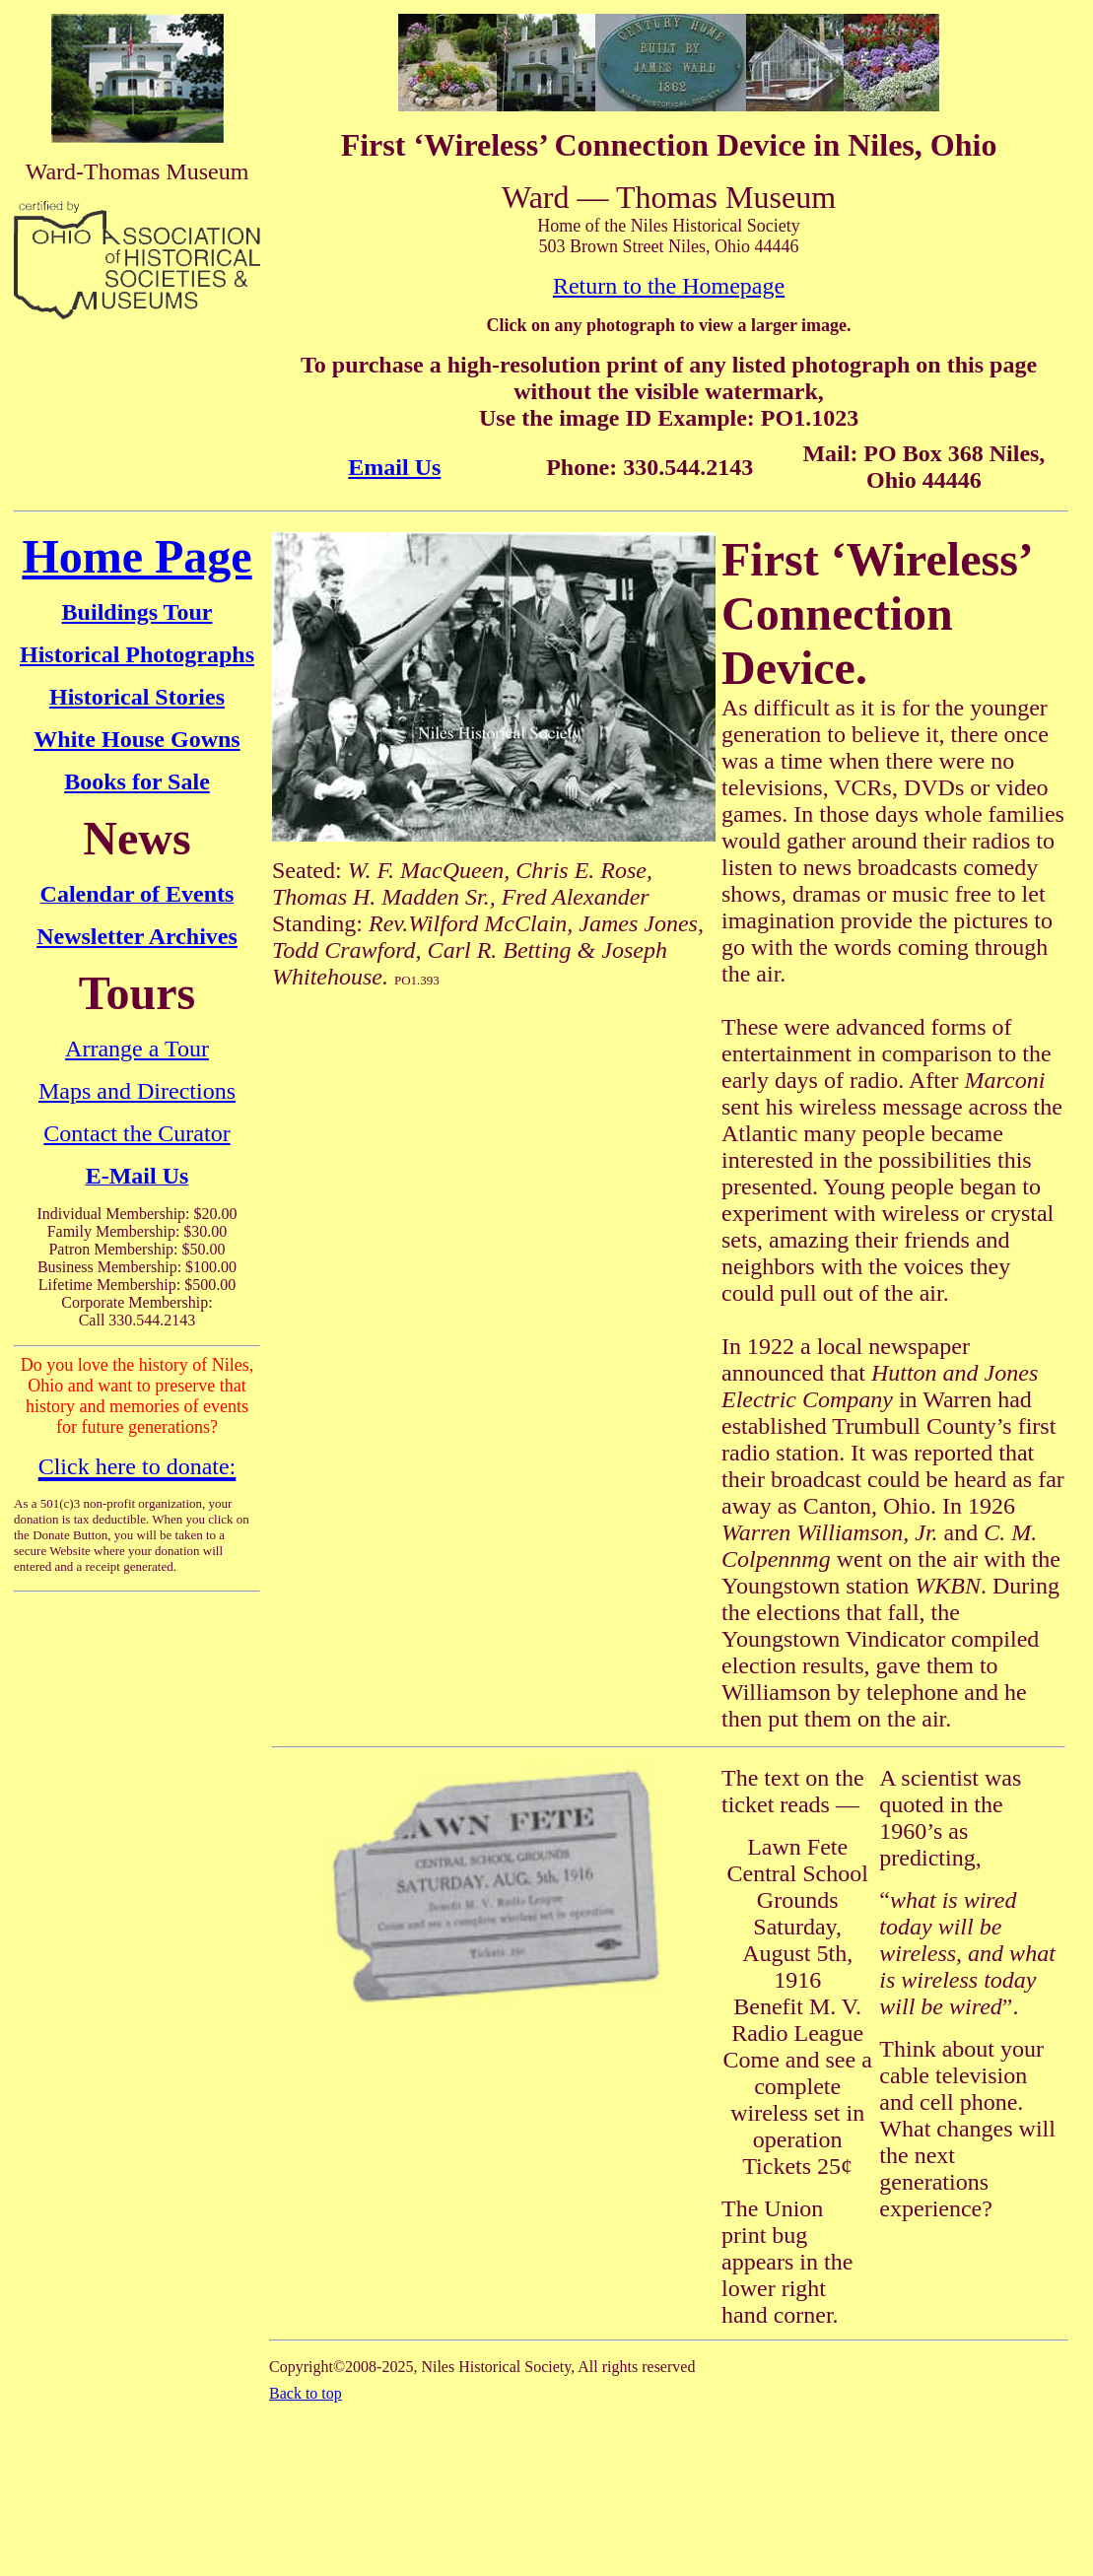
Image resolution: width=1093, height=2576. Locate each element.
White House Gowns (136, 739)
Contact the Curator (136, 1133)
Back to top (305, 2393)
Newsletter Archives (137, 936)
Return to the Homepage (669, 286)
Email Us (394, 467)
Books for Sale (137, 781)
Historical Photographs (137, 654)
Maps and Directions (137, 1091)
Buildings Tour (137, 612)
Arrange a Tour (137, 1048)
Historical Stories (137, 697)
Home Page (136, 556)
